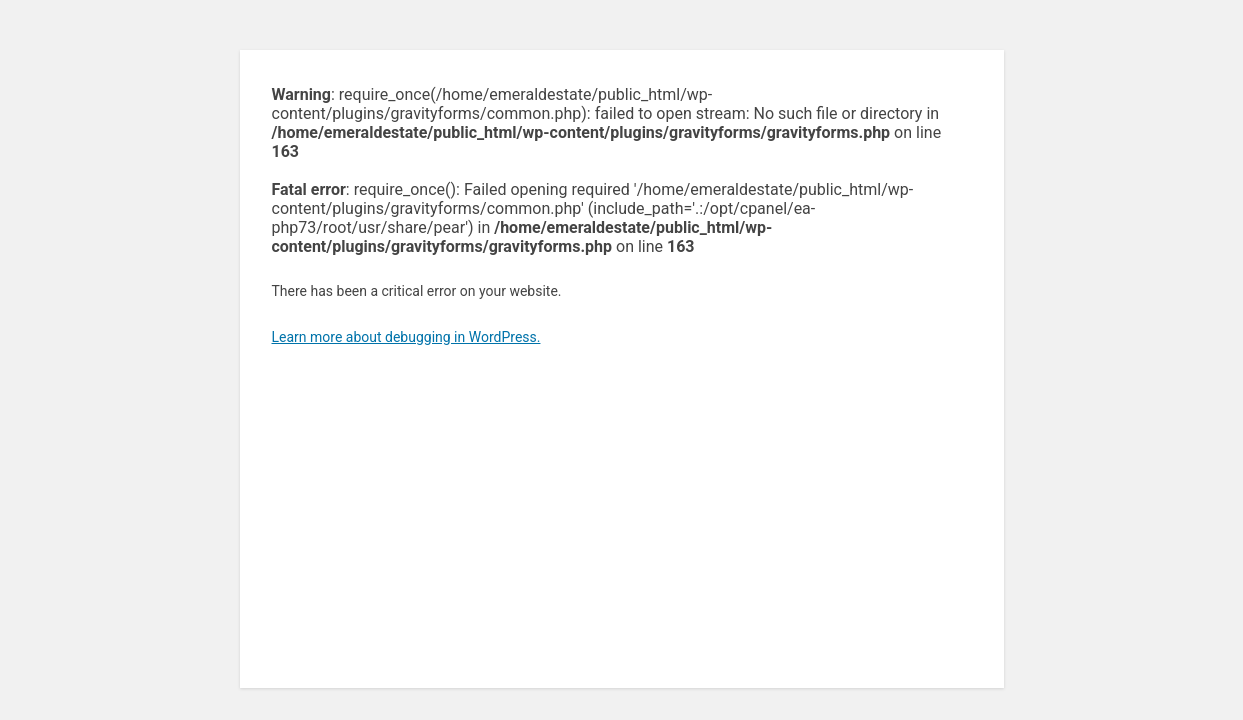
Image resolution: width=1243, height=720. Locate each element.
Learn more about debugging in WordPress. (406, 337)
